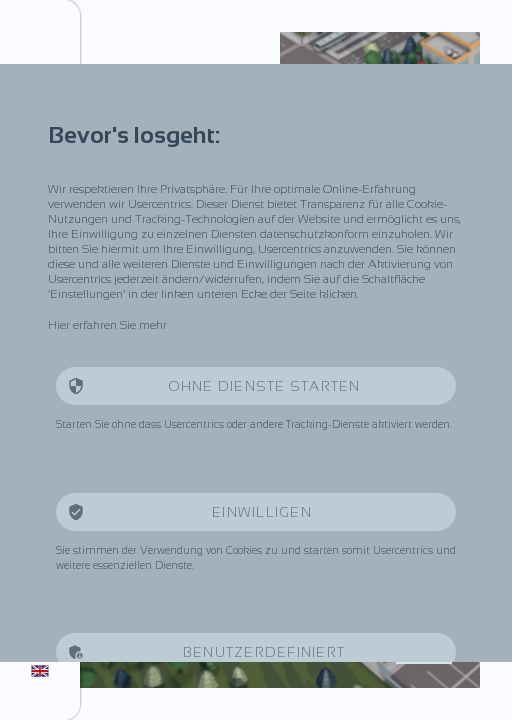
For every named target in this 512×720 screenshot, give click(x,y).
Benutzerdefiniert (264, 652)
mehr (153, 325)
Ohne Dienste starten (264, 386)
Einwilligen (264, 512)
